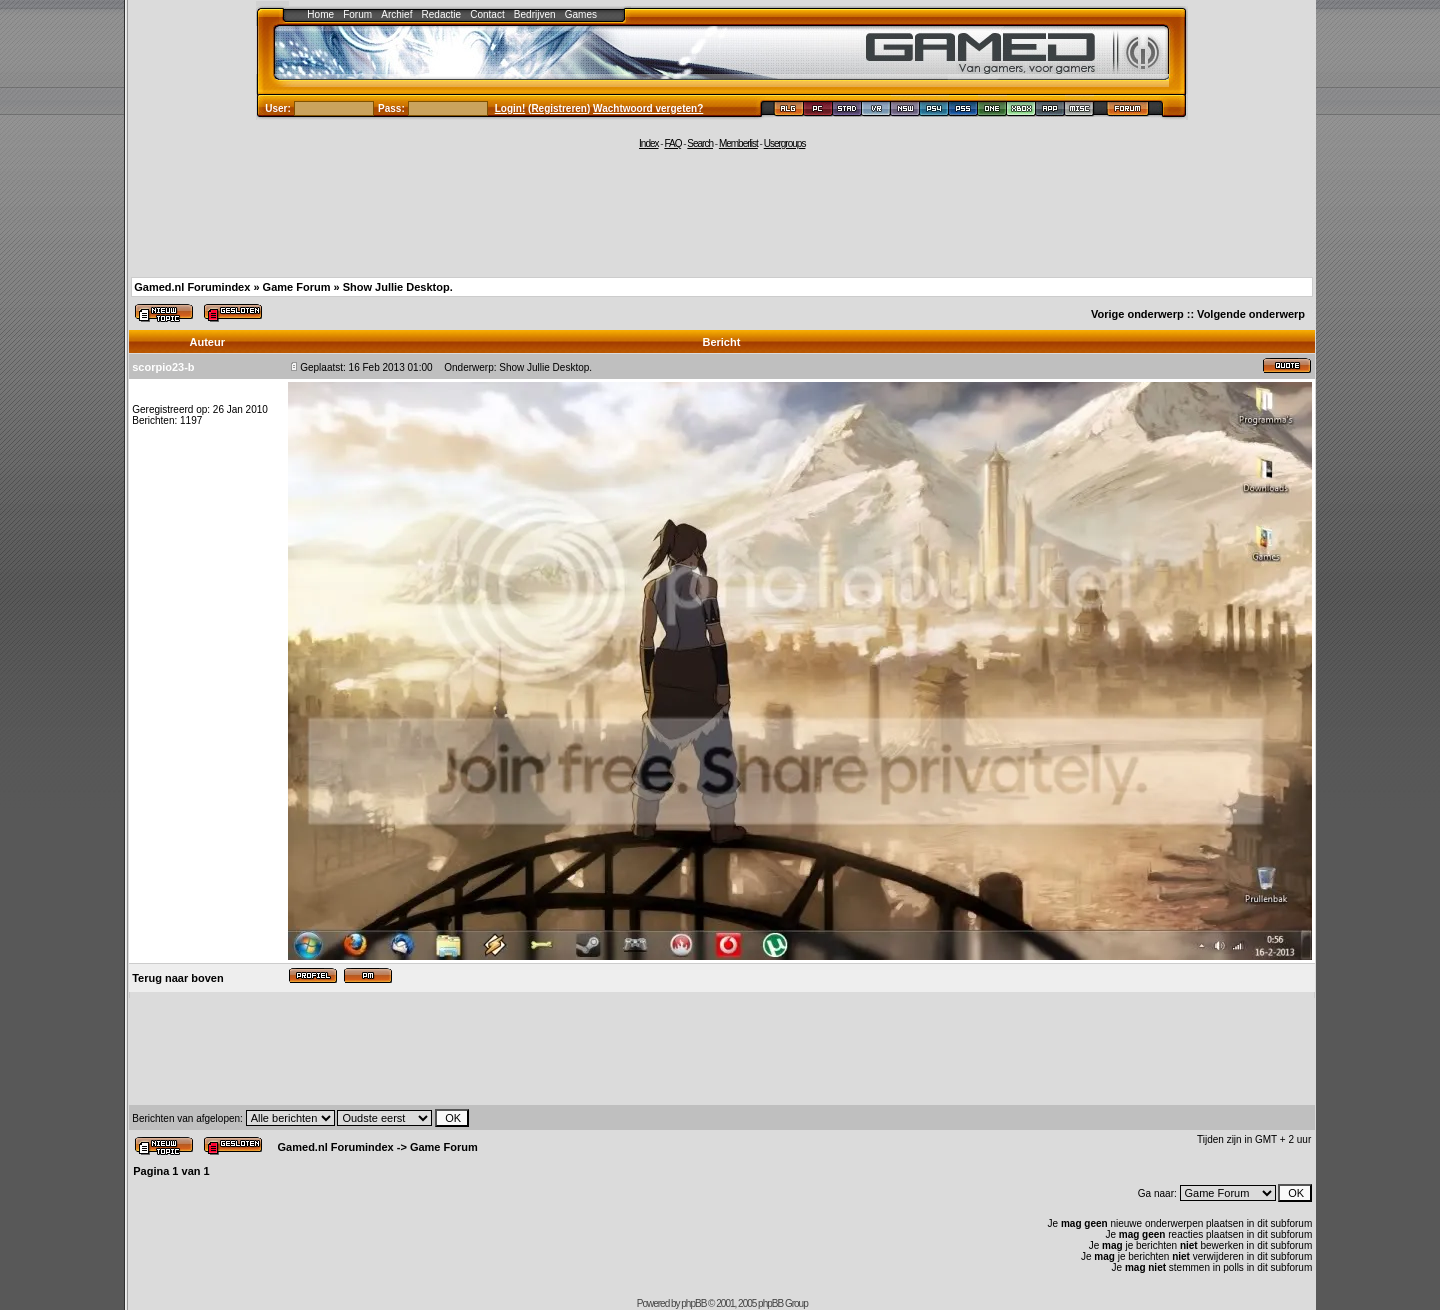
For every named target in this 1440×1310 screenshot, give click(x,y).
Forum (357, 14)
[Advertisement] (722, 212)
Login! (510, 108)
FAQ (672, 143)
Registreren (559, 108)
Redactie (441, 14)
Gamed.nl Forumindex (192, 287)
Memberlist (738, 143)
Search (700, 143)
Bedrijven (535, 14)
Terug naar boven (177, 978)
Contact (487, 14)
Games (581, 14)
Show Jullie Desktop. (398, 287)
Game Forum (297, 287)
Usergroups (785, 143)
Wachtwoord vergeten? (648, 108)
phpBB (693, 1303)
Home (320, 14)
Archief (396, 14)
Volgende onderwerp (1251, 314)
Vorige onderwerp (1137, 314)
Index (648, 143)
